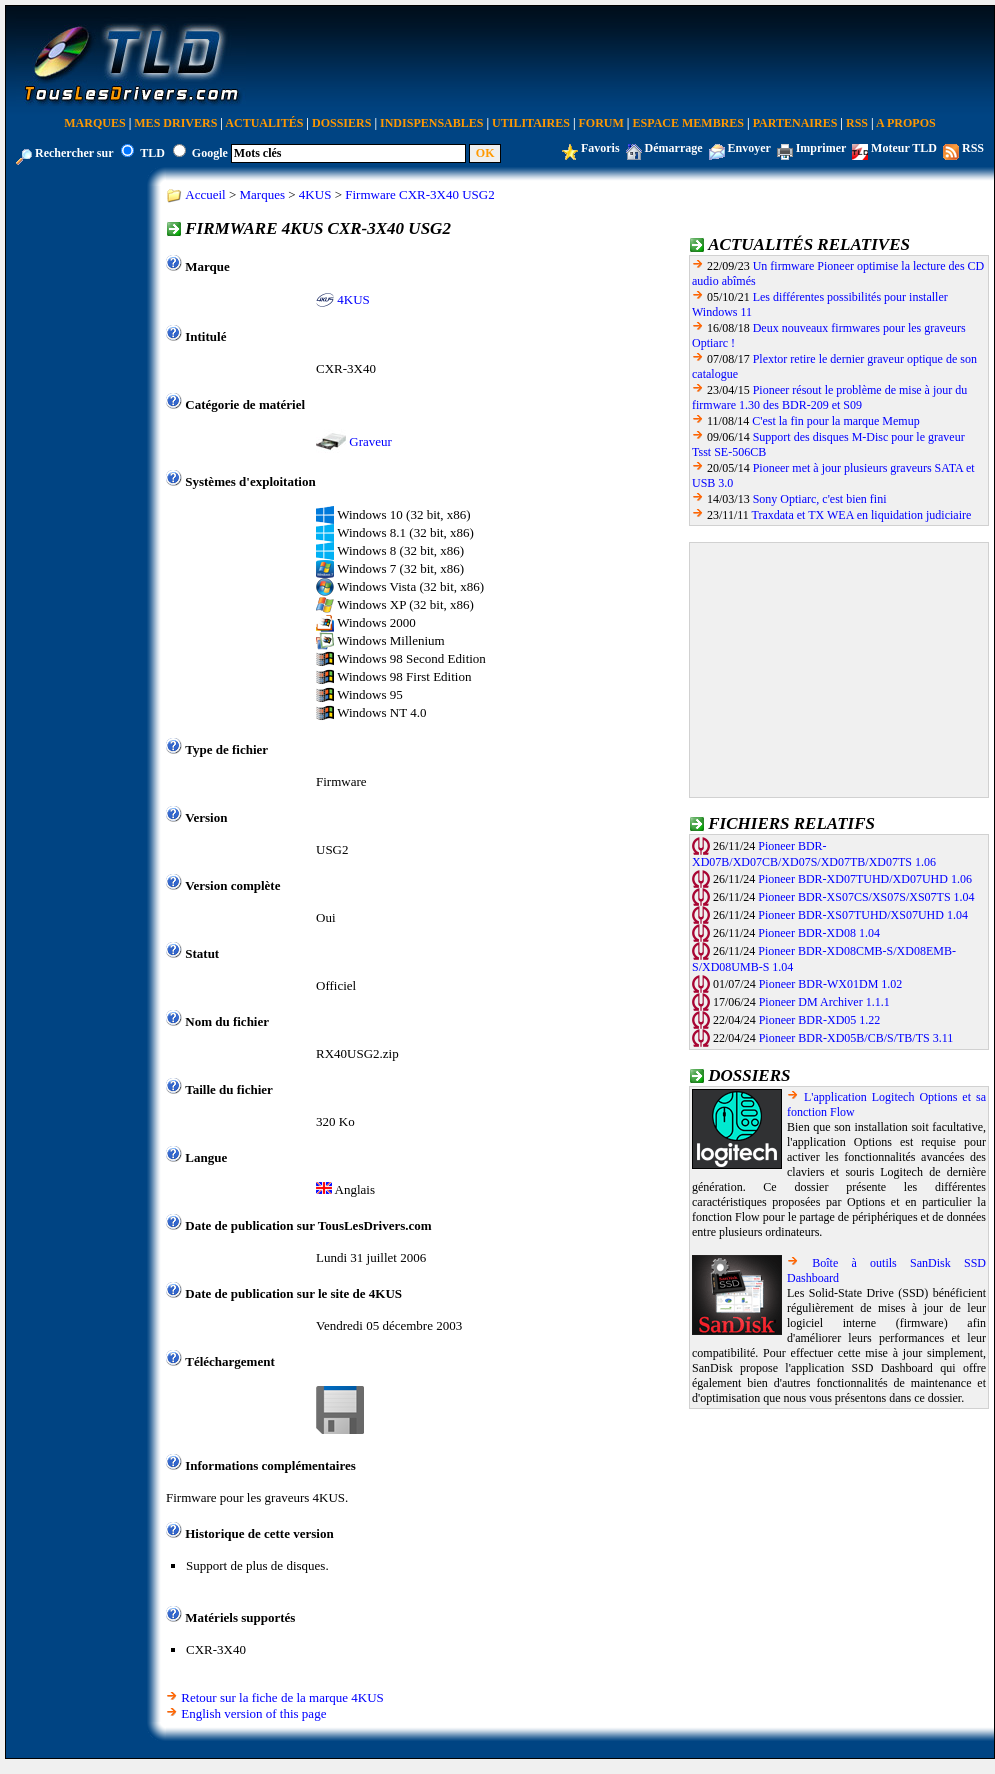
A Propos (906, 123)
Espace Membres (688, 123)
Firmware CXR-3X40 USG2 (420, 194)
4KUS (315, 194)
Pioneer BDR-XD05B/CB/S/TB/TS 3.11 (856, 1038)
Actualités (264, 123)
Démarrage (674, 148)
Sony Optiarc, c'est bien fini (820, 499)
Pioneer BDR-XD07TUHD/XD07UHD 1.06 (865, 879)
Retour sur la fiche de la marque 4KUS (282, 1697)
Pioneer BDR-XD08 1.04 (819, 933)
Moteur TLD (904, 148)
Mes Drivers (175, 123)
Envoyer (749, 148)
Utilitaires (531, 123)
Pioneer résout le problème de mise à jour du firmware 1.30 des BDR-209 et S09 (829, 397)
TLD (152, 153)
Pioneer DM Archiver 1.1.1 (824, 1002)
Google (210, 153)
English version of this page (253, 1713)
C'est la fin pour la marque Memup (835, 421)
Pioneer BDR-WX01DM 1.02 (831, 984)
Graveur (370, 441)
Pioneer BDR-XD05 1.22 (820, 1020)
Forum (601, 123)
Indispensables (431, 123)
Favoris (600, 148)
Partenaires (795, 123)
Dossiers (341, 123)
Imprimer (821, 148)
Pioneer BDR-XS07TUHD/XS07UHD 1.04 (863, 915)
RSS (857, 123)
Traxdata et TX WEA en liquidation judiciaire (862, 515)
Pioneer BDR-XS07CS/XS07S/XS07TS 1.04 (866, 897)
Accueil (205, 194)
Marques (94, 123)
